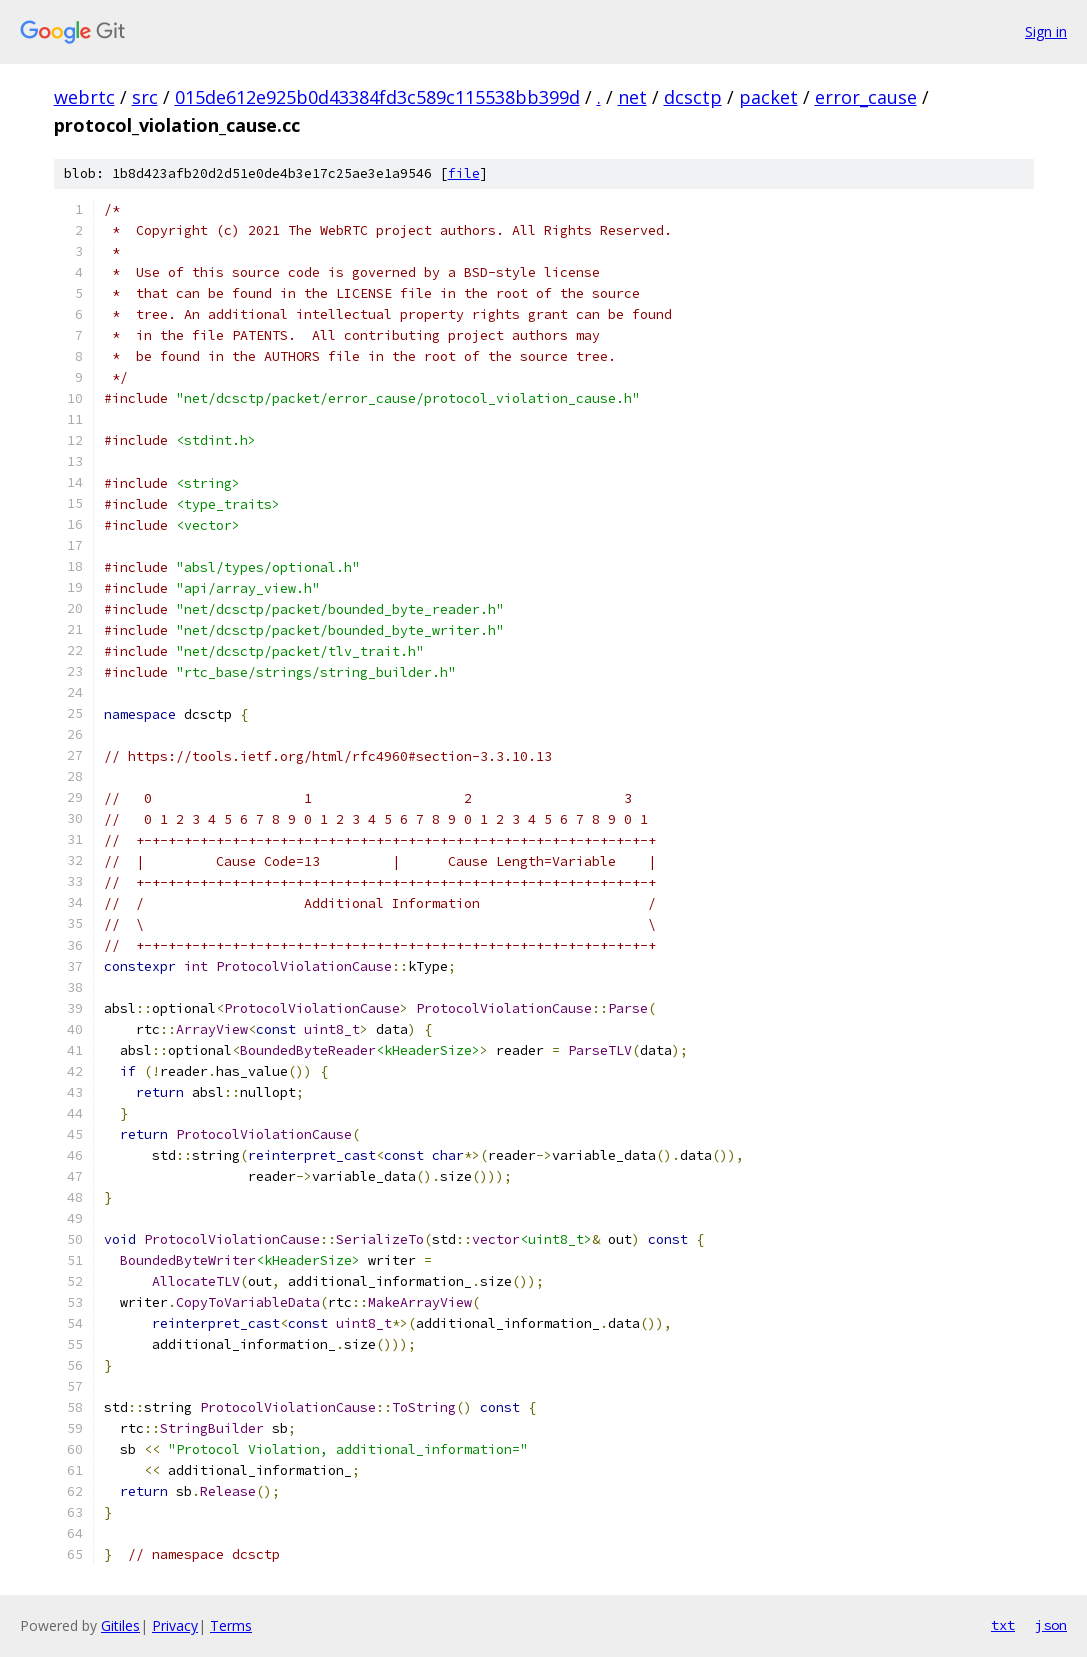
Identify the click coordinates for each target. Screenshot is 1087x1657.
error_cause (866, 97)
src (145, 97)
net (632, 97)
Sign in (1046, 31)
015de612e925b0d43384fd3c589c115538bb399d (377, 97)
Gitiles (120, 1625)
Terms (231, 1625)
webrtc (84, 97)
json (1051, 1625)
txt (1003, 1625)
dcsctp (693, 97)
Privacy (175, 1625)
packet (768, 97)
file (464, 173)
